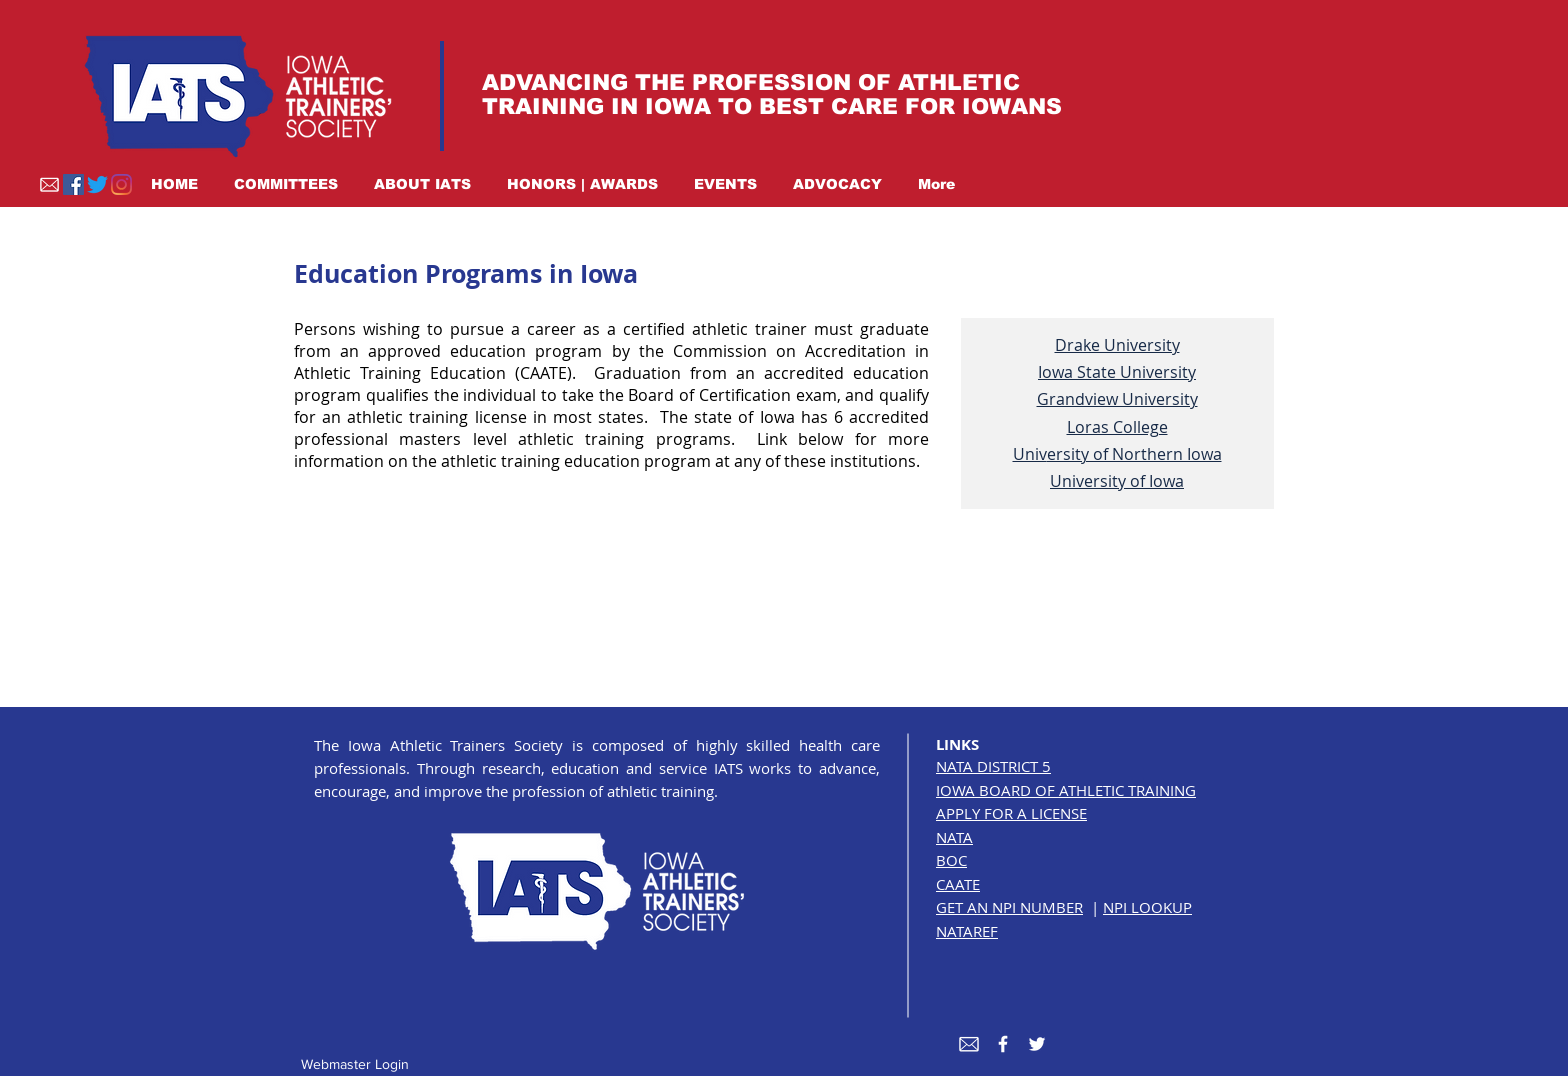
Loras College (1117, 427)
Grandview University (1117, 399)
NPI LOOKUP (1147, 907)
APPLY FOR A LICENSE (1011, 813)
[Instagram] (121, 184)
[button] (286, 184)
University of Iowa (1117, 481)
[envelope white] (969, 1044)
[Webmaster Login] (354, 1065)
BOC (951, 860)
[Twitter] (97, 184)
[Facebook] (73, 184)
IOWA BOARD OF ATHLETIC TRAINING (1066, 790)
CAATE (958, 884)
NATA (954, 837)
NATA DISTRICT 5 (993, 766)
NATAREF (967, 931)
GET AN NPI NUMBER (1009, 907)
